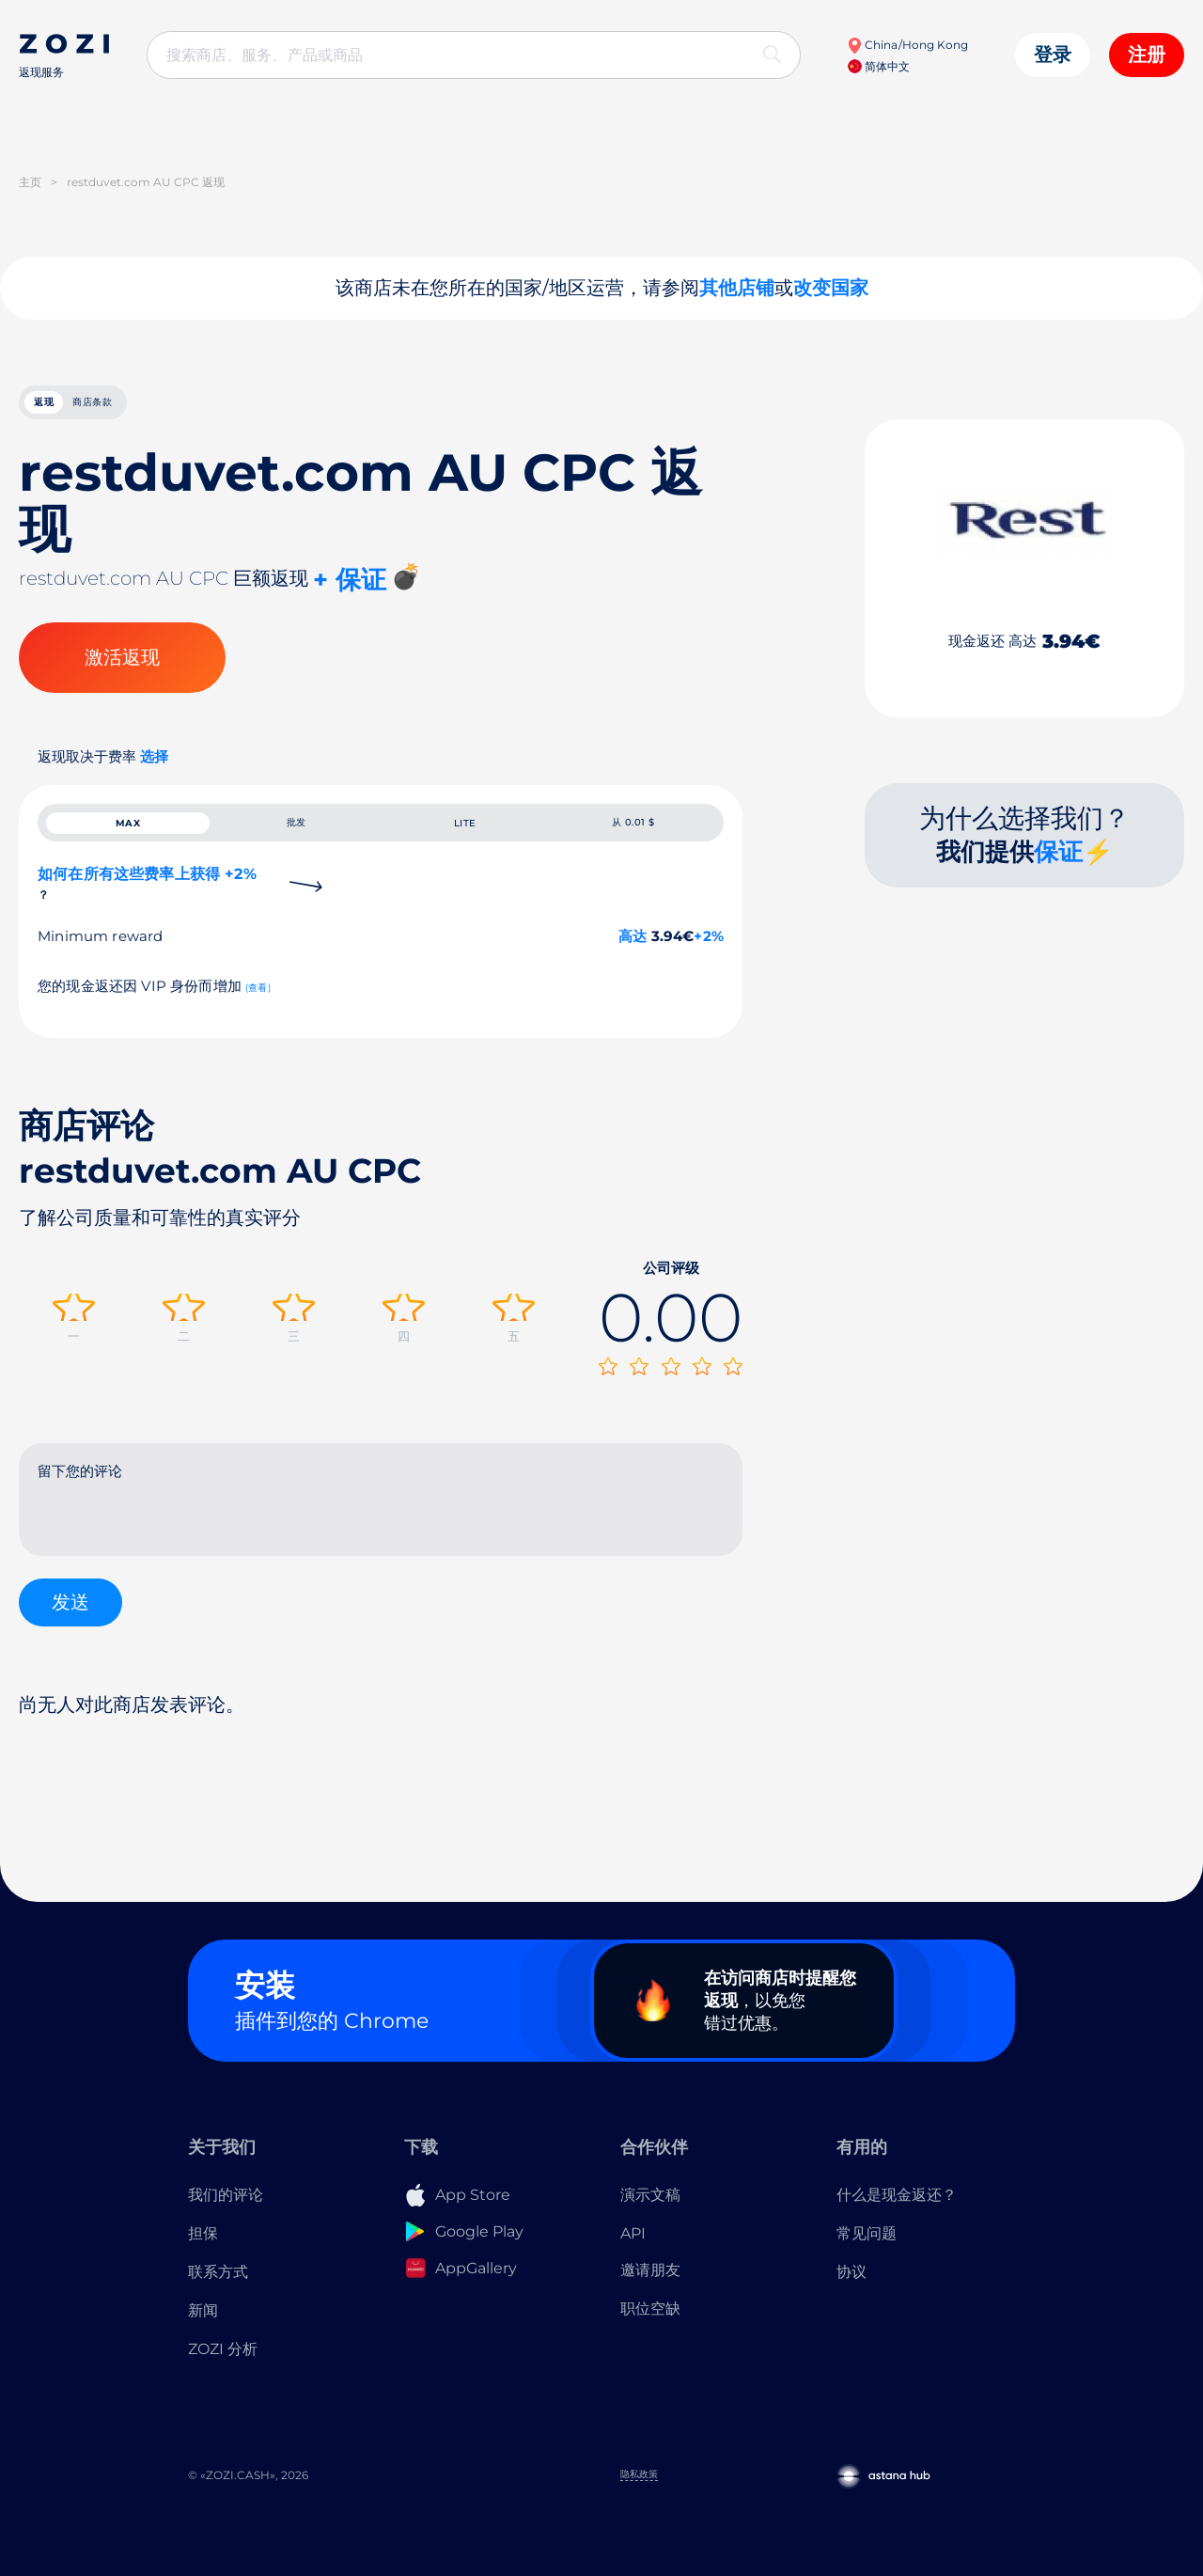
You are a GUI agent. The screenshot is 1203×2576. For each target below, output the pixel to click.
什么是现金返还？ (896, 2209)
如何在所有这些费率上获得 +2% (147, 912)
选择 (154, 767)
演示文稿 (650, 2209)
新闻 (203, 2324)
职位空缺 (650, 2323)
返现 (66, 407)
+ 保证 (349, 589)
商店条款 (163, 407)
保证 (1058, 862)
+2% (709, 965)
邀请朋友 (650, 2284)
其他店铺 (736, 287)
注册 (1146, 54)
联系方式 (218, 2286)
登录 (1052, 54)
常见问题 (866, 2247)
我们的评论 (225, 2209)
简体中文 (879, 66)
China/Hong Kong (907, 45)
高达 (632, 965)
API (633, 2247)
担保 (203, 2247)
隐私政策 (639, 2489)
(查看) (258, 1017)
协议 (851, 2286)
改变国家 (830, 287)
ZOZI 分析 (223, 2363)
